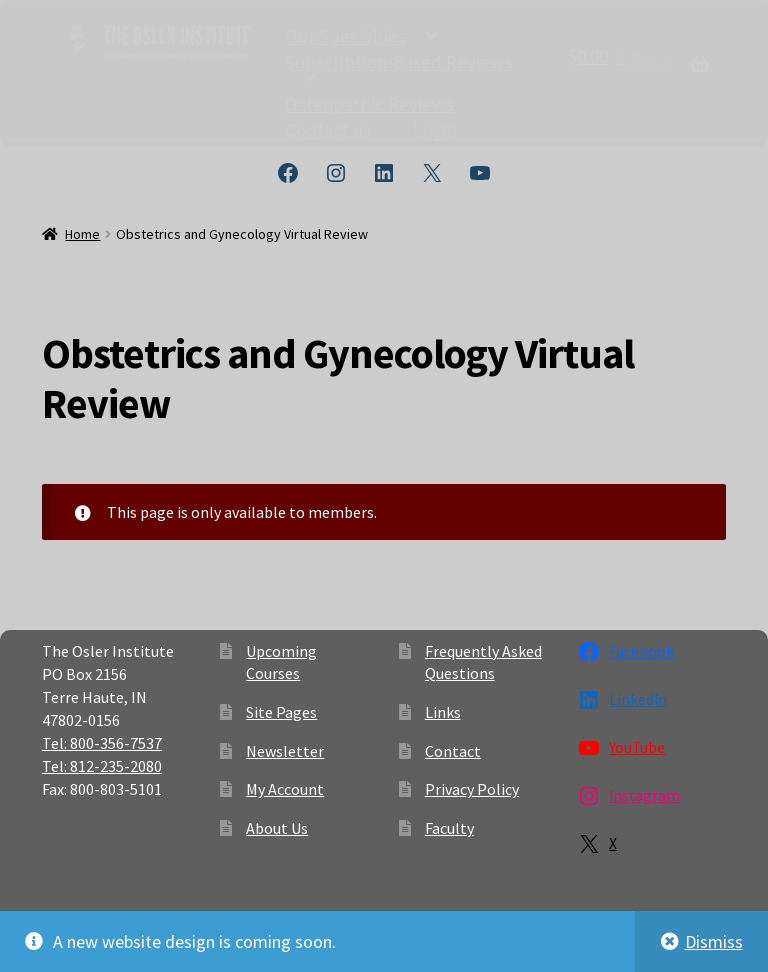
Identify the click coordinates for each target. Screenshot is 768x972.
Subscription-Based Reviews (398, 62)
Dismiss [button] (714, 941)
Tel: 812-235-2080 (102, 766)
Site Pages (281, 712)
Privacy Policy (472, 789)
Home (82, 234)
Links (443, 712)
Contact (453, 751)
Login (435, 128)
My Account (285, 789)
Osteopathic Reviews (369, 102)
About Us (277, 828)
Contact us (328, 128)
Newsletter (285, 751)
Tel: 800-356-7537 (102, 743)
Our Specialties (345, 34)
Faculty (449, 828)
